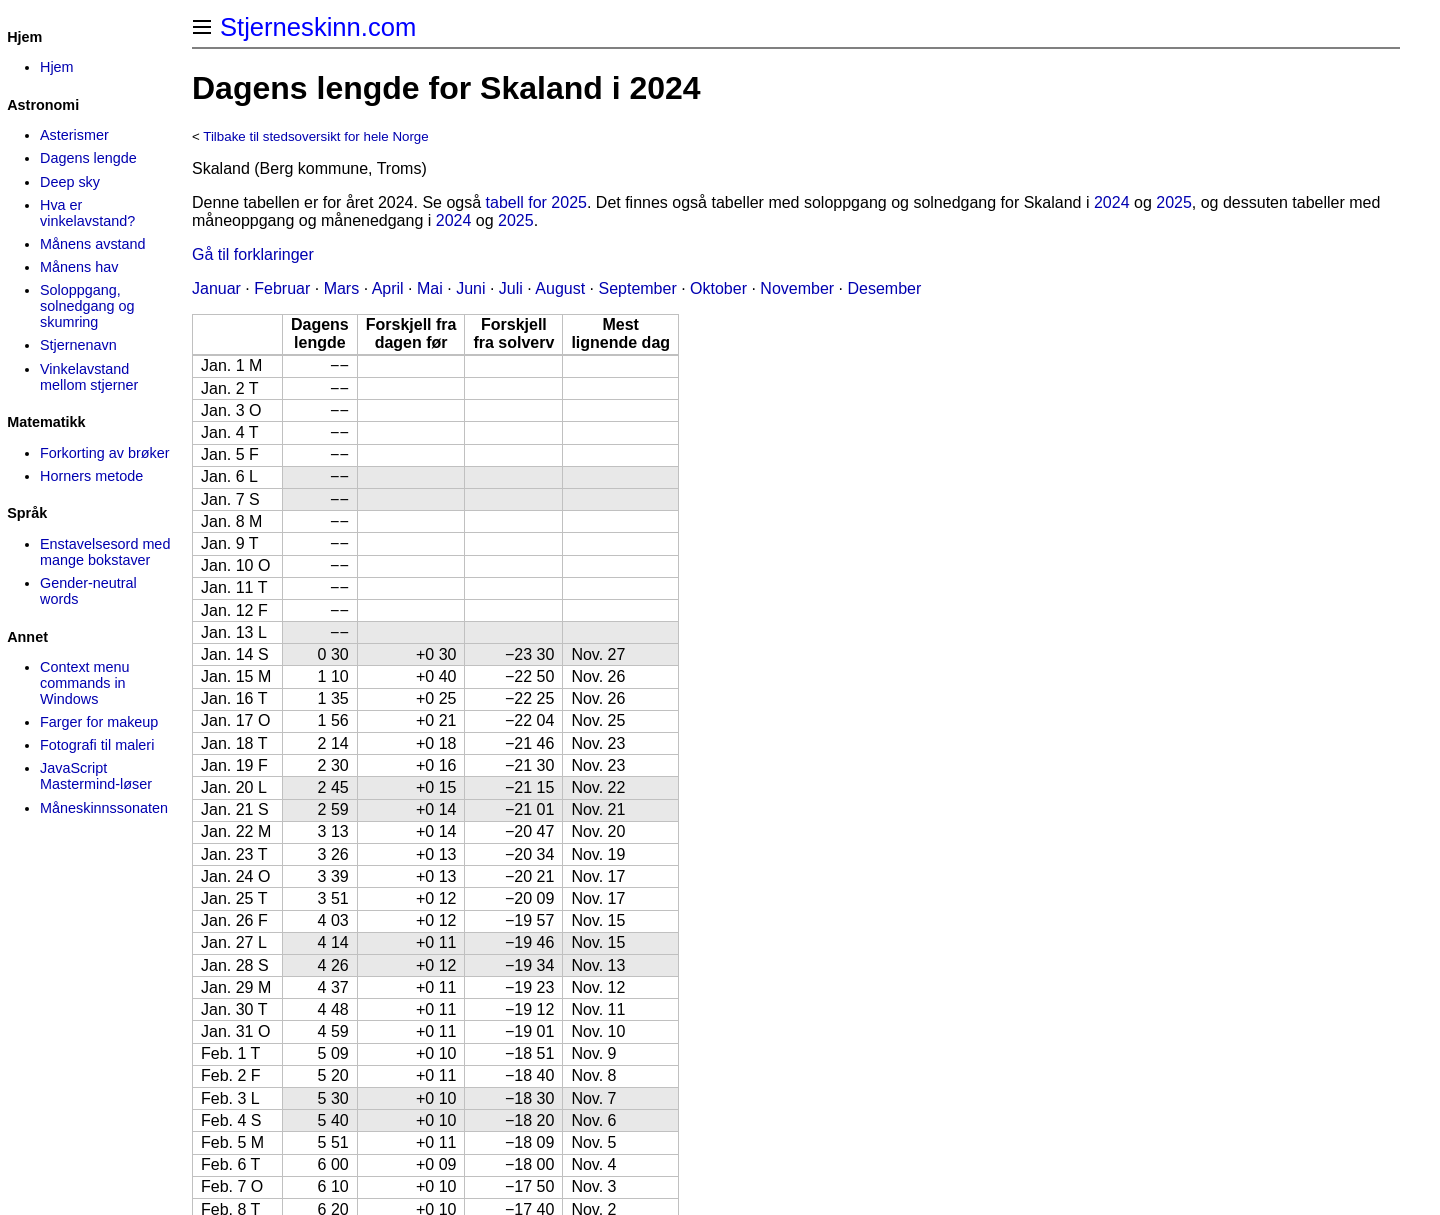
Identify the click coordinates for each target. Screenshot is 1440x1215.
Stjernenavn (78, 345)
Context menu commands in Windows (85, 683)
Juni (470, 288)
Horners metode (91, 476)
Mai (430, 288)
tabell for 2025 (536, 202)
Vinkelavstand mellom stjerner (89, 377)
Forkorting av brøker (105, 453)
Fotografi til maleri (97, 745)
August (560, 288)
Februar (282, 288)
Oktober (718, 288)
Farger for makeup (99, 722)
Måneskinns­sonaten (104, 808)
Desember (885, 288)
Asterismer (74, 135)
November (797, 288)
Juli (511, 288)
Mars (342, 288)
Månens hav (79, 267)
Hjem (57, 67)
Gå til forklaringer (253, 254)
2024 (1112, 202)
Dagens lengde (88, 158)
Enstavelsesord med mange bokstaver (105, 552)
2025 (1174, 202)
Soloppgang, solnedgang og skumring (87, 306)
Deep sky (70, 182)
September (637, 288)
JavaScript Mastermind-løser (96, 776)
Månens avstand (93, 244)
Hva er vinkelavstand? (87, 213)
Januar (216, 288)
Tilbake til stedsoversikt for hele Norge (315, 136)
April (388, 288)
